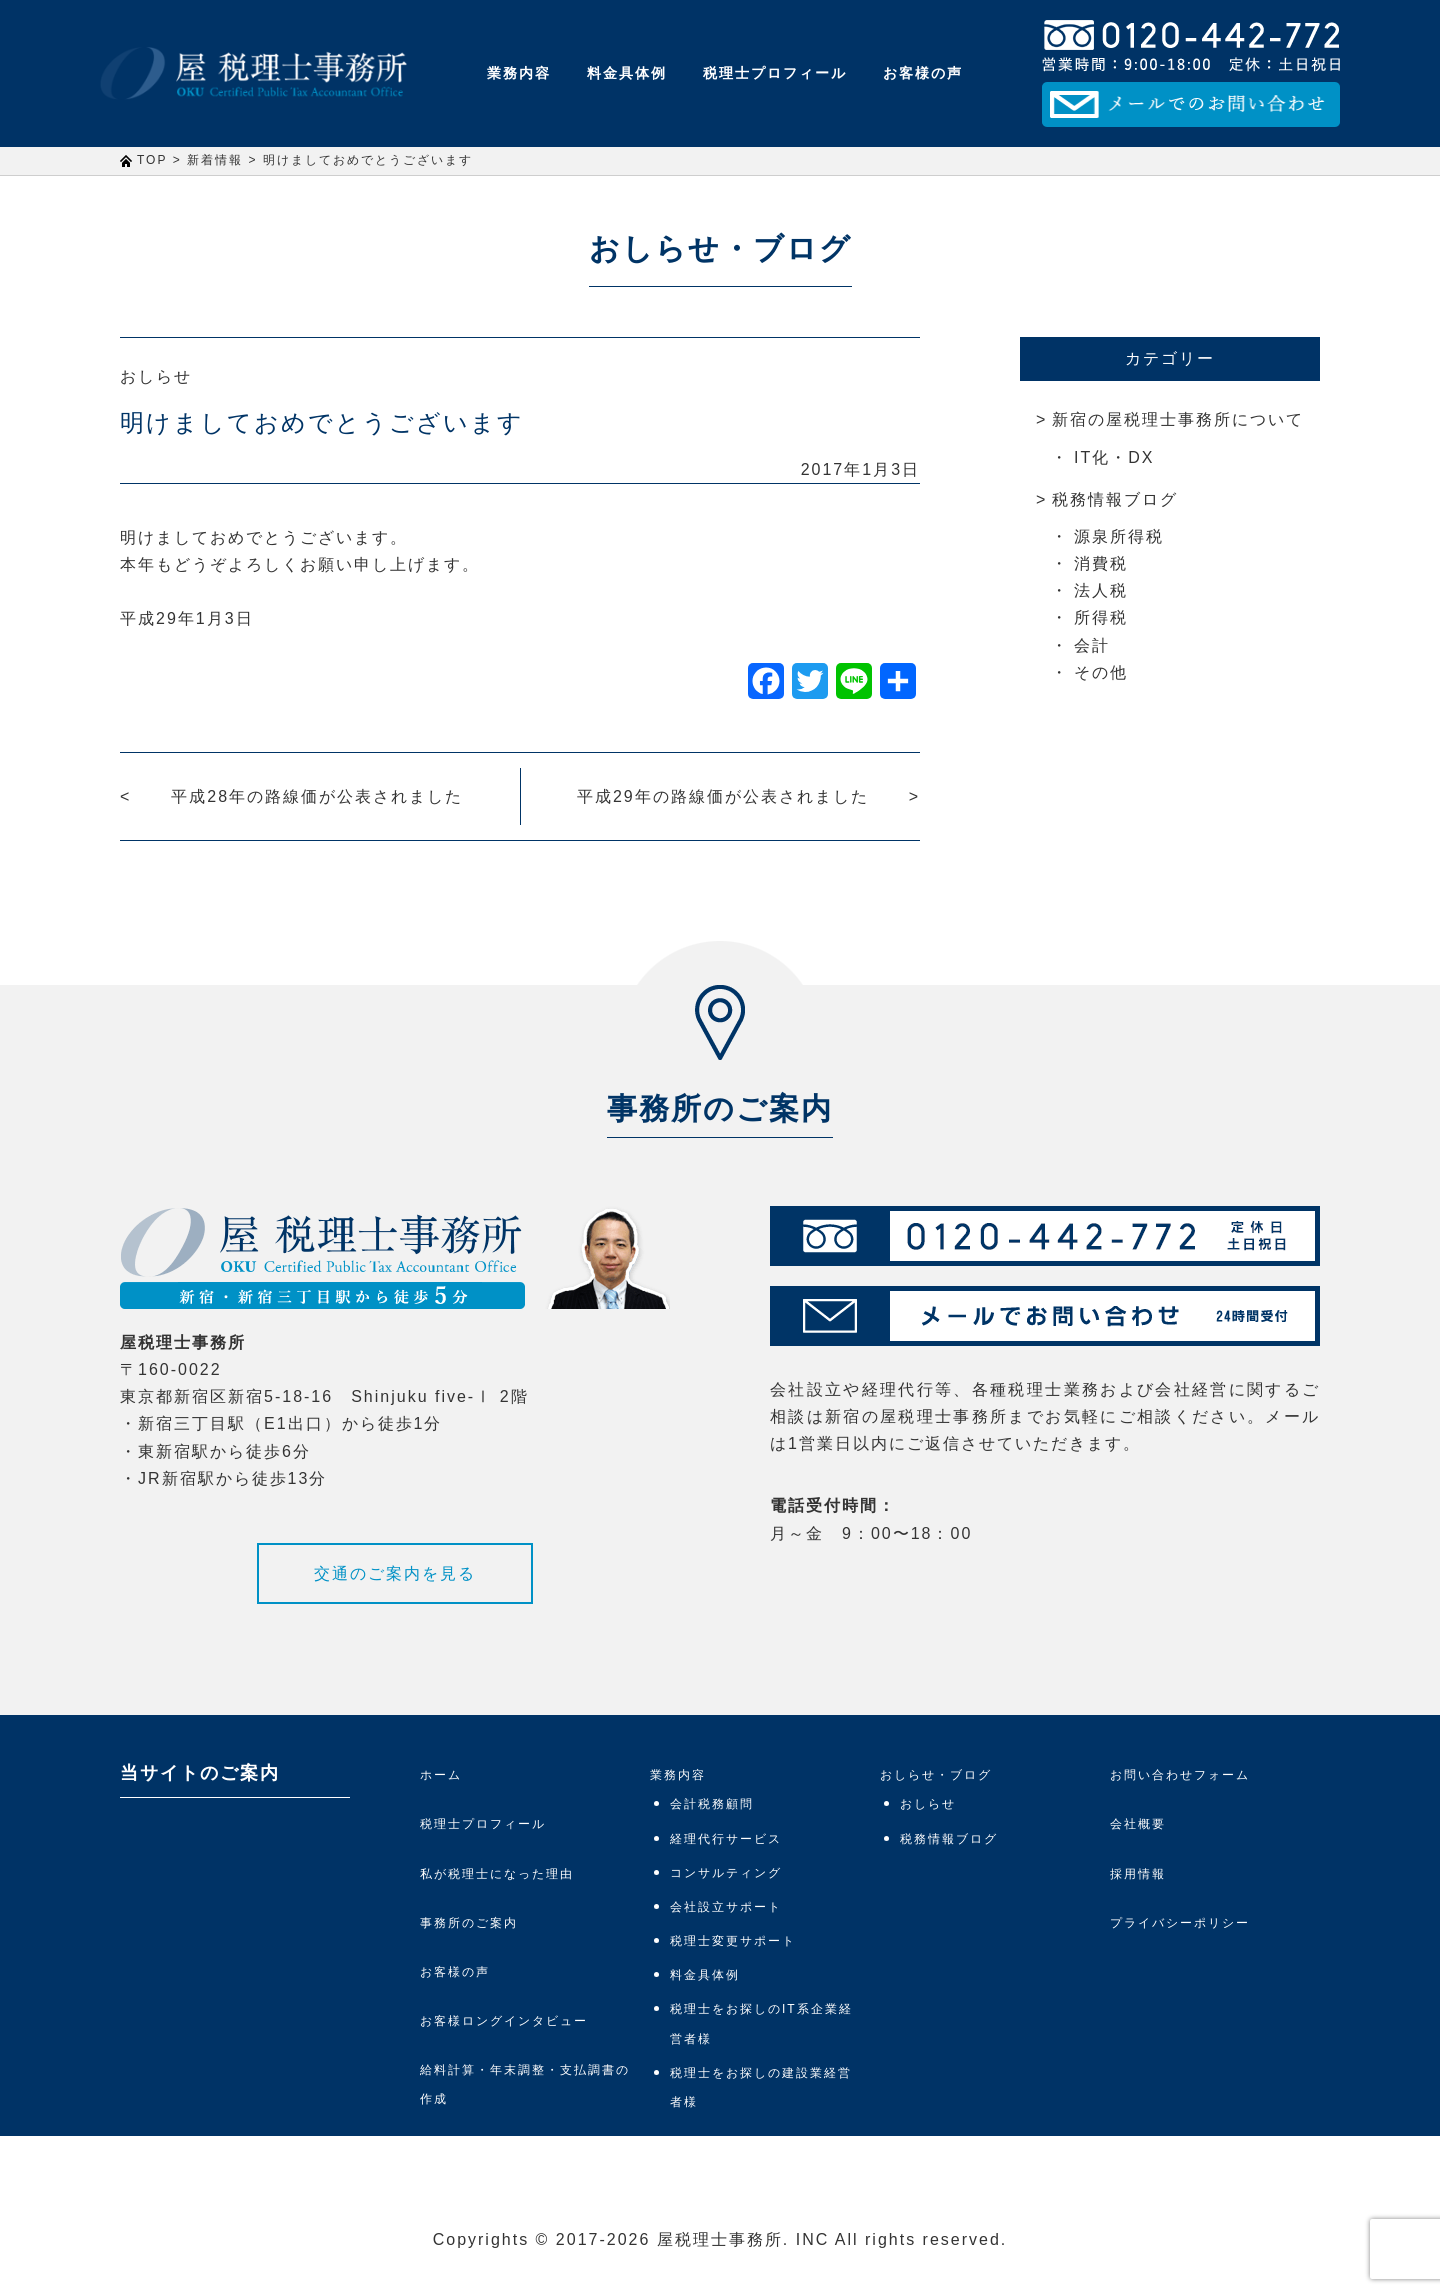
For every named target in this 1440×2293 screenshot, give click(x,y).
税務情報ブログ (1115, 499)
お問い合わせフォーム (1180, 1775)
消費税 (1101, 563)
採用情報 (1138, 1874)
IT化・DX (1114, 457)
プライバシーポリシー (1180, 1923)
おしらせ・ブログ (936, 1775)
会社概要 (1138, 1824)
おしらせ (156, 376)
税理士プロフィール (775, 73)
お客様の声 (923, 73)
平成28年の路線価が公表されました (317, 796)
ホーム (441, 1775)
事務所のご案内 (469, 1923)
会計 (1092, 645)
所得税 (1101, 617)
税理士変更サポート (733, 1941)
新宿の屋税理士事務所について (1178, 419)
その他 (1101, 672)
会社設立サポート (726, 1907)
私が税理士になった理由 (497, 1874)
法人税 (1101, 590)
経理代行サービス (726, 1839)
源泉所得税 (1119, 536)
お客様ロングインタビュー (504, 2021)
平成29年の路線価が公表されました (723, 796)
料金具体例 (627, 73)
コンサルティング (726, 1873)
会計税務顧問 (712, 1804)
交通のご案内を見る (395, 1573)
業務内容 (519, 73)
